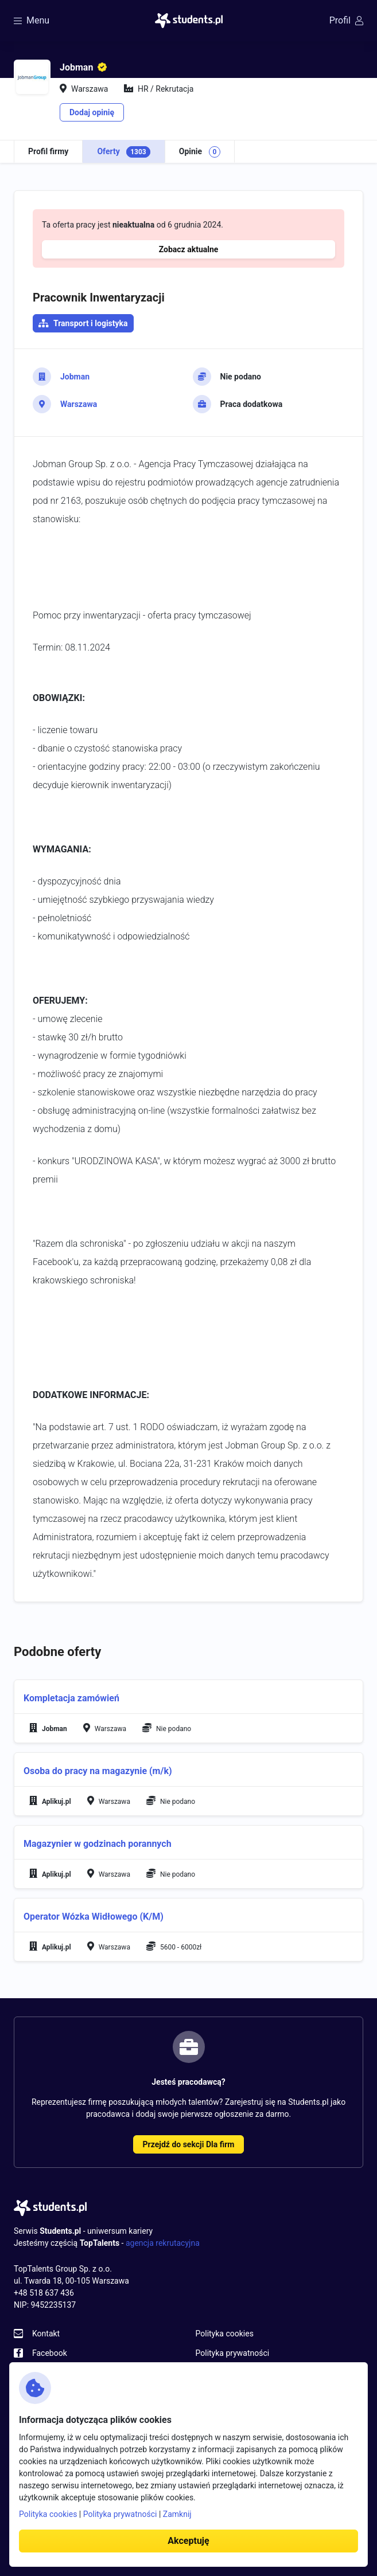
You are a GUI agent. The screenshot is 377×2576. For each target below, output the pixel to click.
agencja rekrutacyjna (163, 2243)
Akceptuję (188, 2540)
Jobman (75, 376)
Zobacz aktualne (189, 249)
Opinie (200, 152)
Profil (346, 20)
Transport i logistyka (90, 323)
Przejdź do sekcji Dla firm (189, 2144)
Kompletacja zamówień (71, 1698)
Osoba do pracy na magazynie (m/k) (98, 1770)
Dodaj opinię (91, 112)
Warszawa (78, 404)
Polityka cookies (225, 2333)
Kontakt (46, 2333)
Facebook (49, 2353)
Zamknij (177, 2514)
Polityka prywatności (233, 2353)
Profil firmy (48, 151)
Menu (31, 20)
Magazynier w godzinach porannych (98, 1843)
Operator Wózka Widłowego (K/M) (94, 1916)
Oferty (123, 152)
